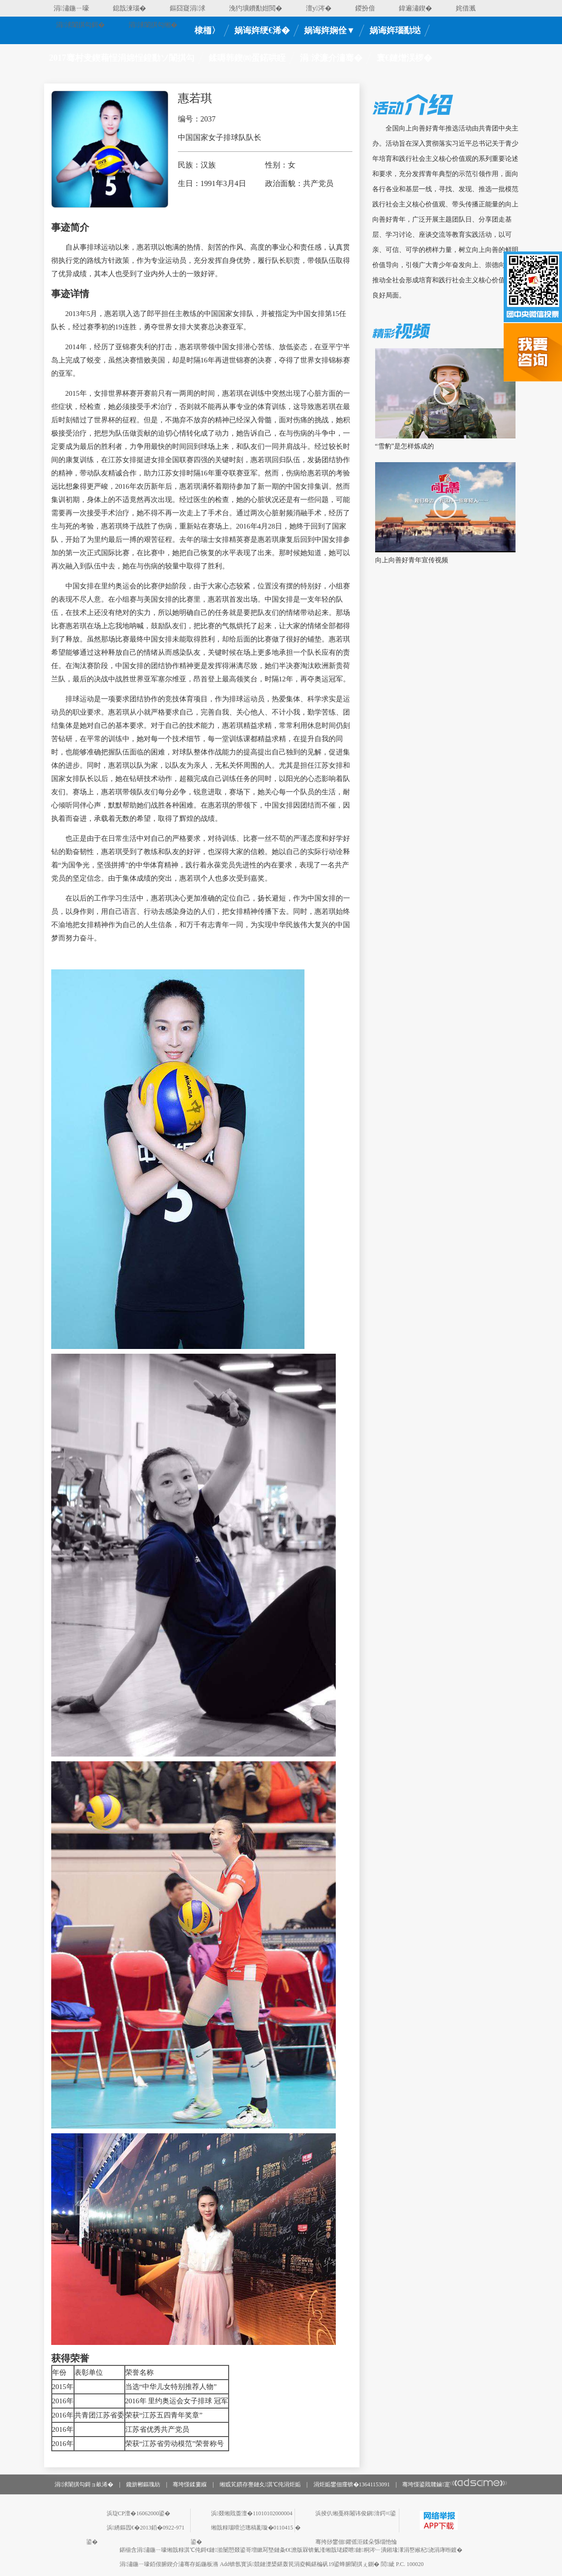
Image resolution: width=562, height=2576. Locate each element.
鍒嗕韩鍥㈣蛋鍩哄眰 (247, 58)
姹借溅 (466, 8)
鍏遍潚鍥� (415, 8)
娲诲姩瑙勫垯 (395, 30)
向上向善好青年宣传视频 (411, 560)
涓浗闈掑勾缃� (153, 24)
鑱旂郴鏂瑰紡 (143, 2484)
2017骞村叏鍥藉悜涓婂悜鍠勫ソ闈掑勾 (121, 58)
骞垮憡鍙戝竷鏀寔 (454, 2484)
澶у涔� (319, 8)
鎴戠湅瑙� (129, 8)
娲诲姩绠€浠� (262, 30)
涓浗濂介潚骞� (331, 58)
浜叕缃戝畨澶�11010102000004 (252, 2513)
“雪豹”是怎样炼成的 (404, 446)
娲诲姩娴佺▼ (329, 30)
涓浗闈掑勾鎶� (80, 24)
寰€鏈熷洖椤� (404, 58)
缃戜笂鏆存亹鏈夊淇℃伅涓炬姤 (260, 2484)
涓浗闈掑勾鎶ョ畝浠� (84, 2484)
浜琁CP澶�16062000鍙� (139, 2513)
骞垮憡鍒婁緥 (190, 2484)
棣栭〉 (207, 30)
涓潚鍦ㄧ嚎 (71, 8)
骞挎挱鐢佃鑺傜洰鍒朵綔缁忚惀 (356, 2542)
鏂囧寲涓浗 (187, 8)
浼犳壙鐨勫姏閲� (255, 8)
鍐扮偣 (365, 8)
